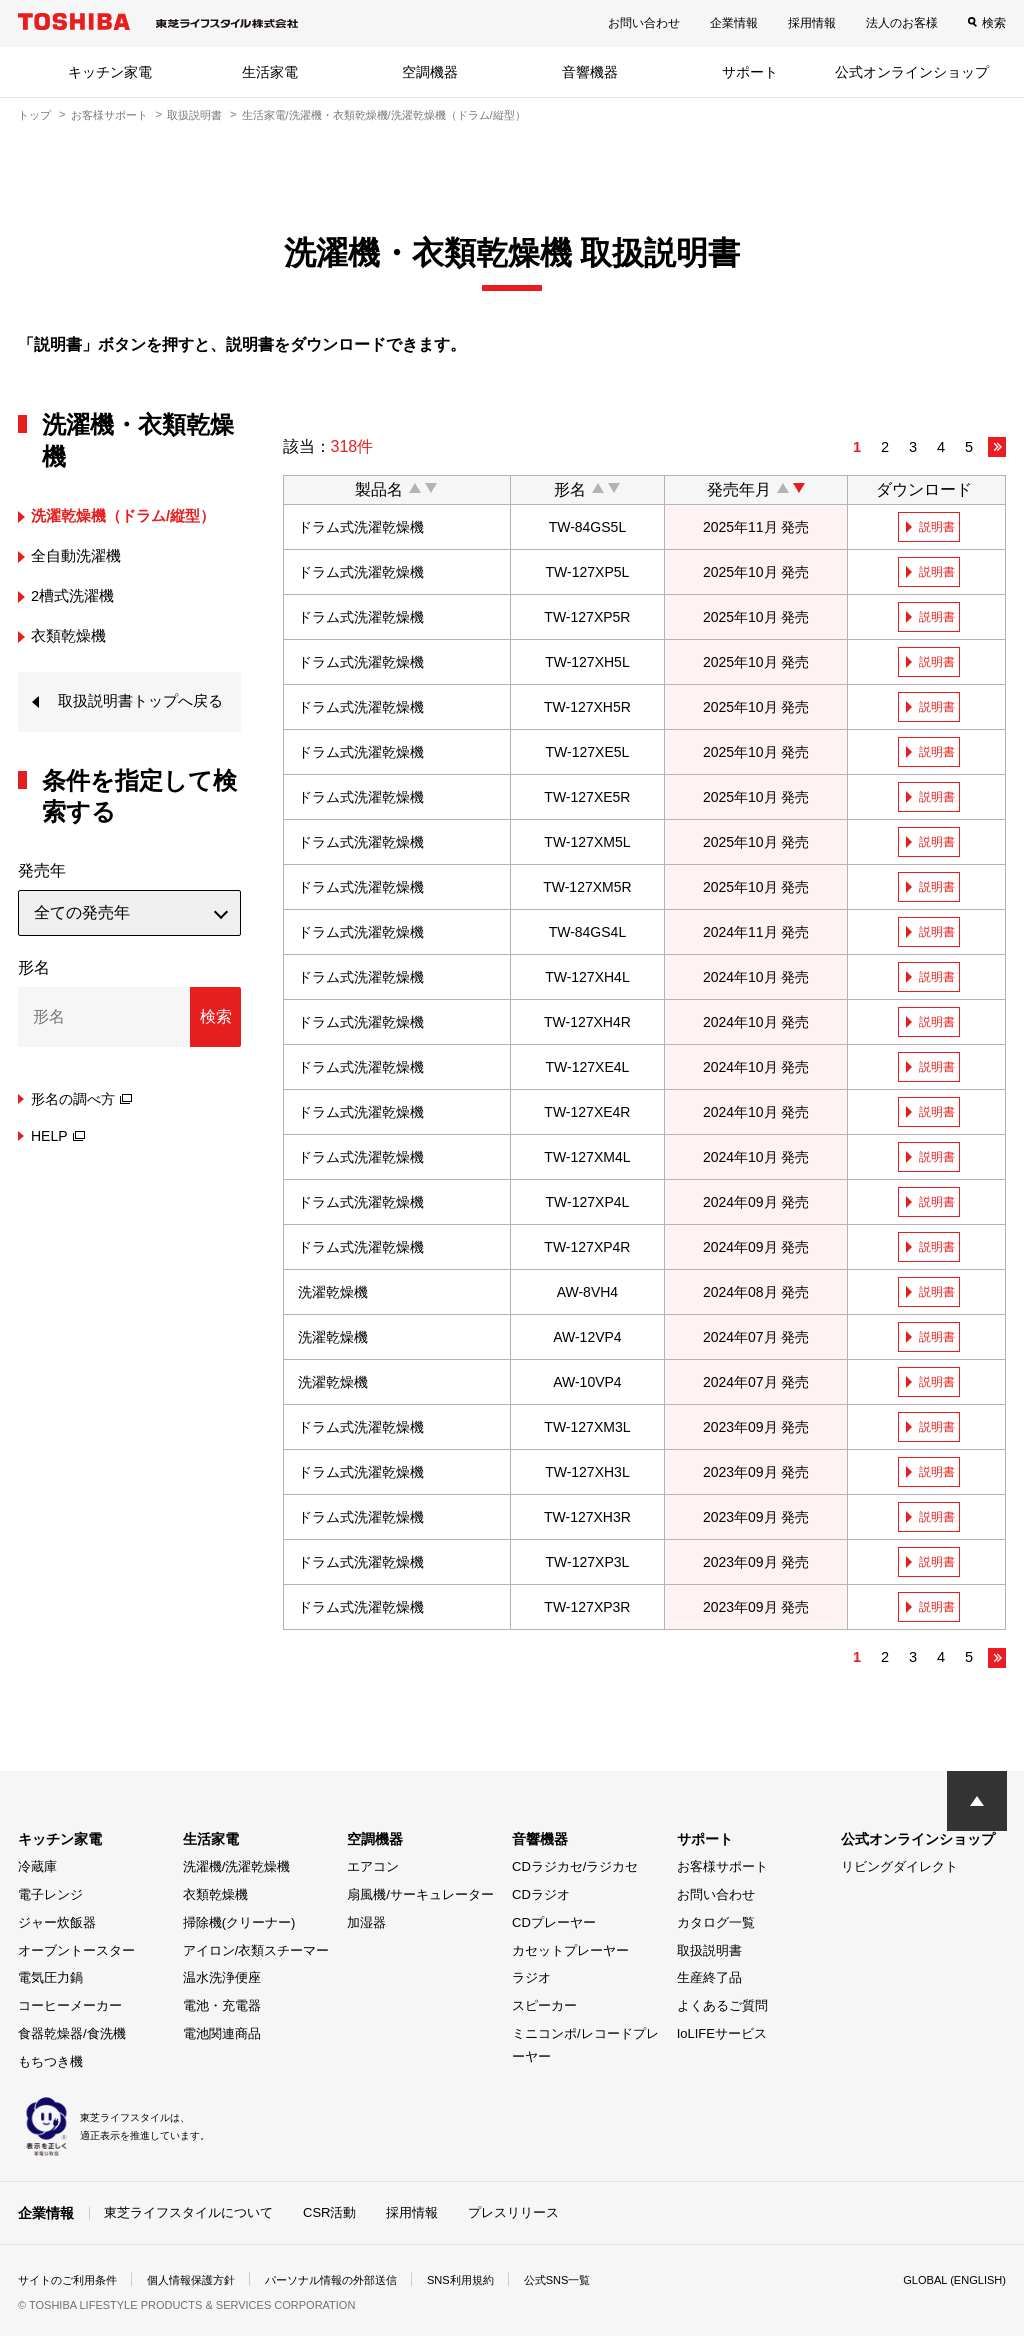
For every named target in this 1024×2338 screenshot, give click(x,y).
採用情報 (812, 23)
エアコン (373, 1869)
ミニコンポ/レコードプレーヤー (585, 2047)
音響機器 (590, 72)
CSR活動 (329, 2214)
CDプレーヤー (554, 1924)
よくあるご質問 (722, 2008)
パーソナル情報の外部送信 (354, 2282)
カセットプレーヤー (570, 1952)
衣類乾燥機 (215, 1897)
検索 (994, 23)
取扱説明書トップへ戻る (138, 716)
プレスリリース (513, 2214)
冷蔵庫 (37, 1869)
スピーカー (544, 2008)
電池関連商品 (222, 2035)
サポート (750, 72)
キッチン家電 (110, 72)
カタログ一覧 (716, 1924)
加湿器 (366, 1924)
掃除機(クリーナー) (239, 1924)
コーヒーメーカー (70, 2008)
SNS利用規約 (492, 2282)
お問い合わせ (644, 23)
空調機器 (430, 72)
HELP (58, 1166)
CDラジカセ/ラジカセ (575, 1869)
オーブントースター (76, 1952)
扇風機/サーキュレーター (420, 1897)
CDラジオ (541, 1897)
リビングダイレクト (899, 1869)
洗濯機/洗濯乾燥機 (237, 1869)
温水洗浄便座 (222, 1980)
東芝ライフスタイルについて (188, 2214)
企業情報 (734, 23)
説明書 (939, 527)
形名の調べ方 (81, 1129)
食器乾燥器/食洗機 (72, 2035)
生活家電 (270, 72)
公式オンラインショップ (912, 72)
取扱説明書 (194, 115)
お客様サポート (109, 115)
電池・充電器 (222, 2008)
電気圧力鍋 (50, 1980)
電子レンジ (50, 1897)
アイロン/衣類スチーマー (256, 1952)
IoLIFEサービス (722, 2035)
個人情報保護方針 (204, 2282)
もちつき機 (50, 2063)
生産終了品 (709, 1980)
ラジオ (531, 1980)
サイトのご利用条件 (72, 2282)
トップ (34, 115)
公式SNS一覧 (595, 2282)
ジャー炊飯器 (57, 1924)
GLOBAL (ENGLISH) (950, 2282)
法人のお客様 (902, 23)
